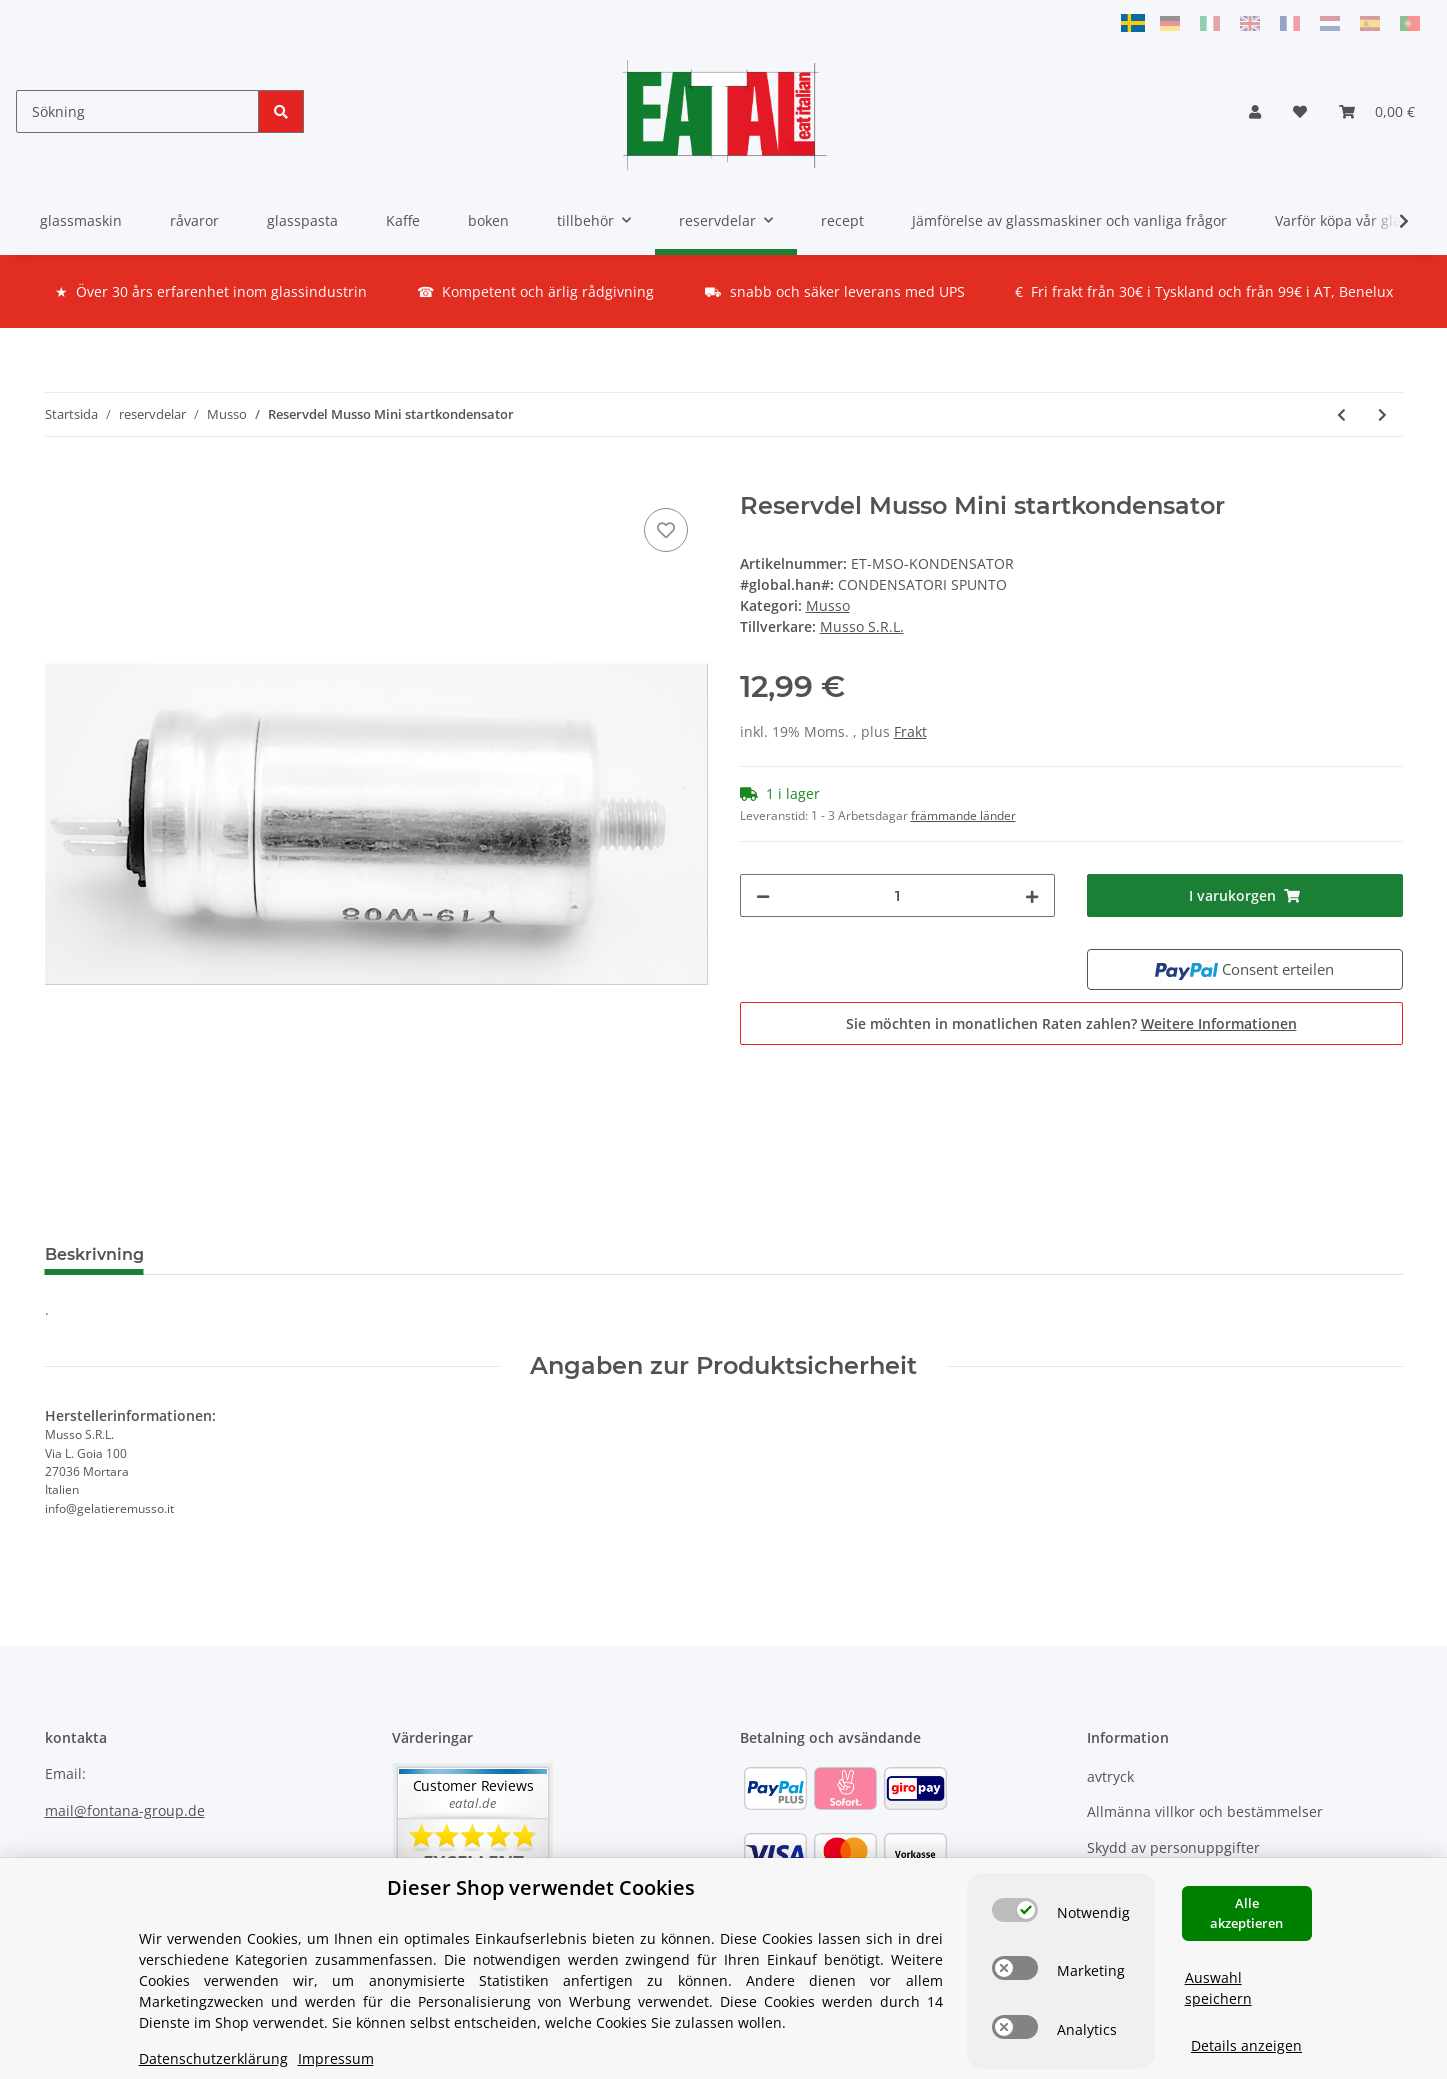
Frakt (910, 731)
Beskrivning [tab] (94, 1254)
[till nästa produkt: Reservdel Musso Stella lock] (1382, 414)
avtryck (1110, 1776)
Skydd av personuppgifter (1173, 1847)
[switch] (1015, 1910)
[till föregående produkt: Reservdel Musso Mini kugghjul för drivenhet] (1341, 414)
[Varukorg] (1377, 111)
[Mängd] (898, 895)
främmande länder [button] (963, 815)
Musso (828, 605)
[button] (1255, 111)
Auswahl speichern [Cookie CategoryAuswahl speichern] (1218, 1988)
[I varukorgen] (61, 481)
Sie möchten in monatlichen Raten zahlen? (1071, 1023)
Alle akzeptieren (1246, 1913)
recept (842, 220)
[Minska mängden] (763, 895)
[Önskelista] (1300, 111)
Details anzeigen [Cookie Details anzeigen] (1246, 2045)
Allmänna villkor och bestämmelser (1205, 1811)
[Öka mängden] (1032, 895)
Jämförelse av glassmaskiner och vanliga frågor (1069, 220)
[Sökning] (137, 111)
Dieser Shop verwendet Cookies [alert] (541, 1887)
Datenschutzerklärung (213, 2058)
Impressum (336, 2058)
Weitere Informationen (1219, 1023)
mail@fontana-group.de (125, 1810)
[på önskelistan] (666, 530)
